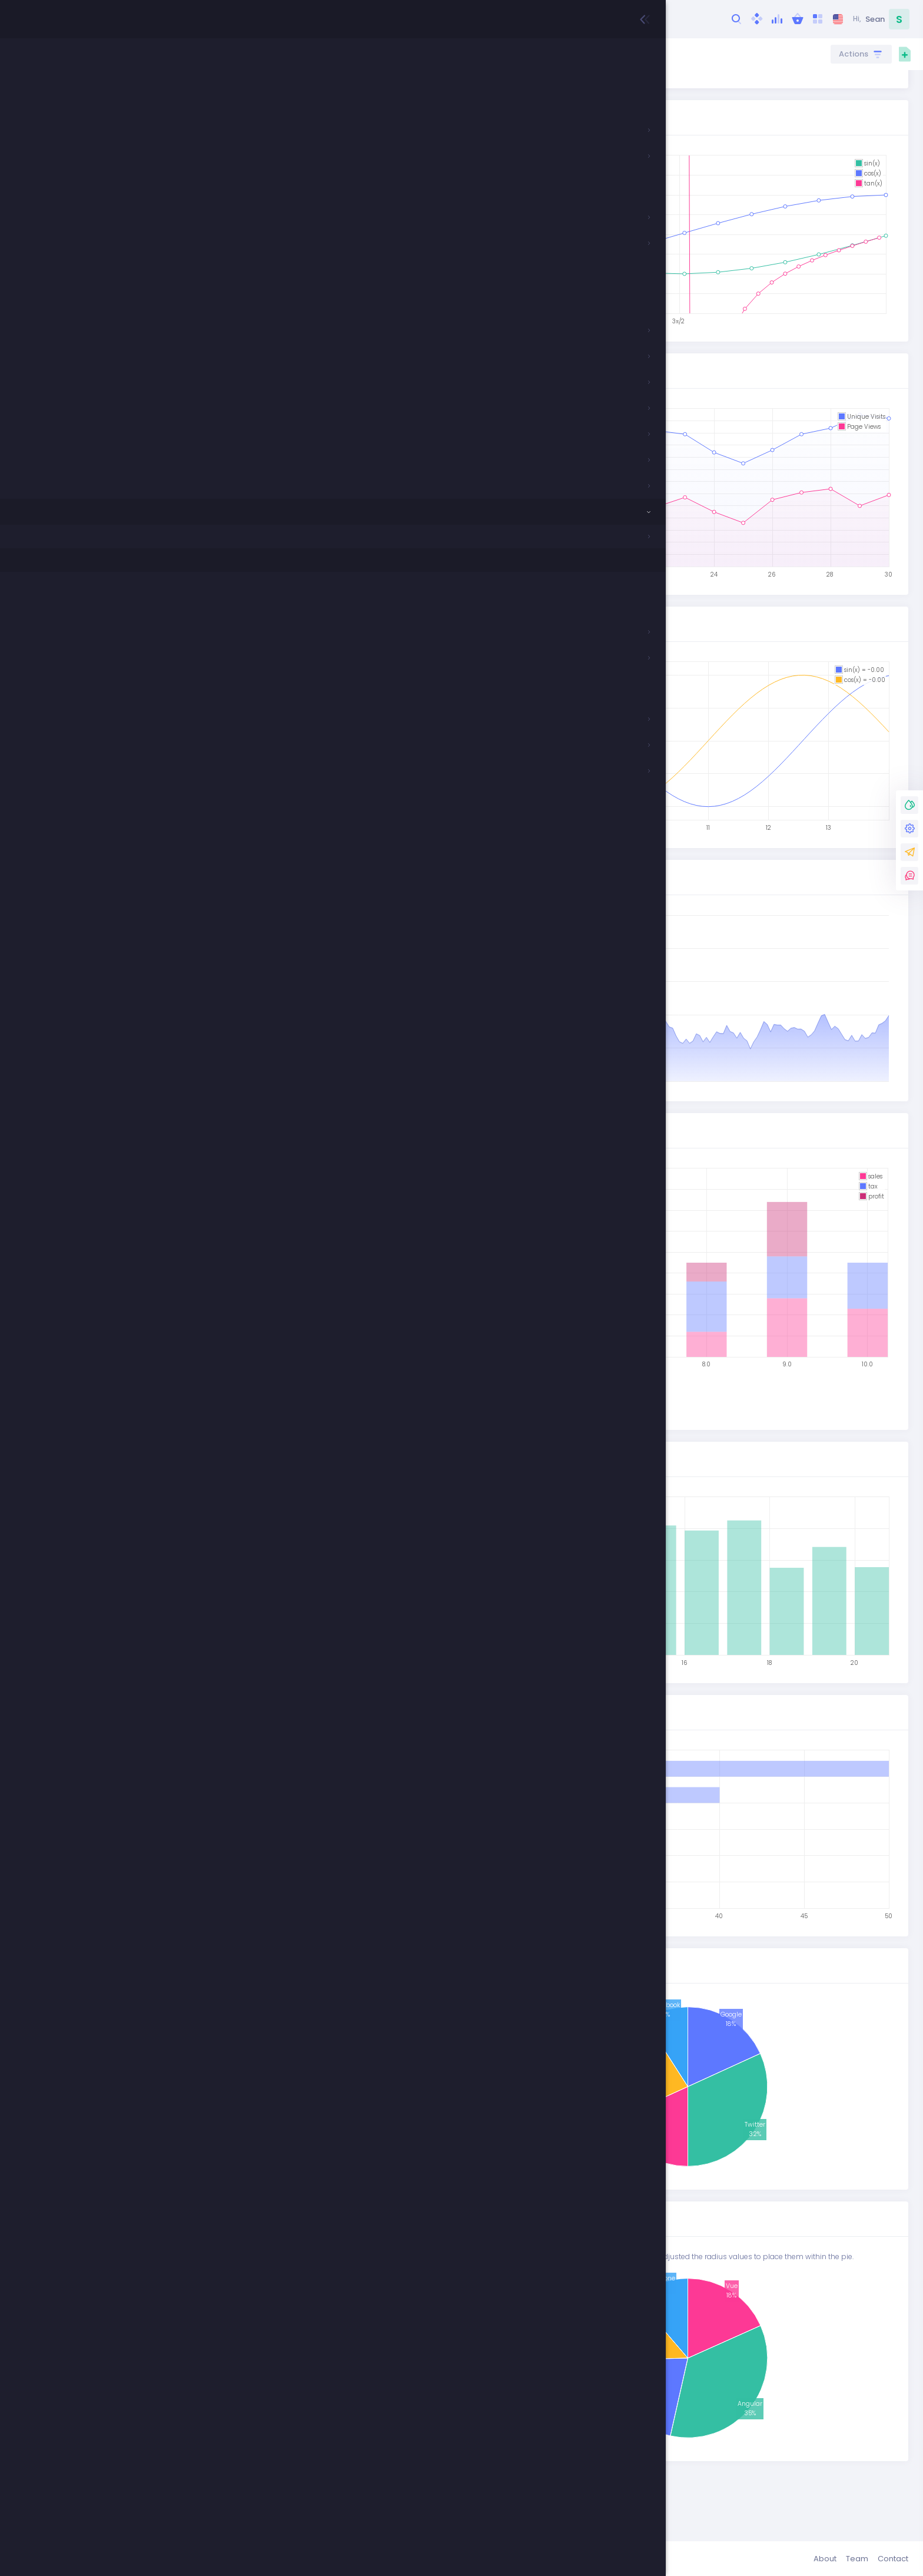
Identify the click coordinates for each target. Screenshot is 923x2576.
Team (857, 2558)
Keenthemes (222, 2558)
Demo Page (383, 112)
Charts (317, 53)
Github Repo (443, 112)
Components (270, 53)
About (825, 2558)
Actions (854, 54)
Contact (893, 2558)
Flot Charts (360, 53)
